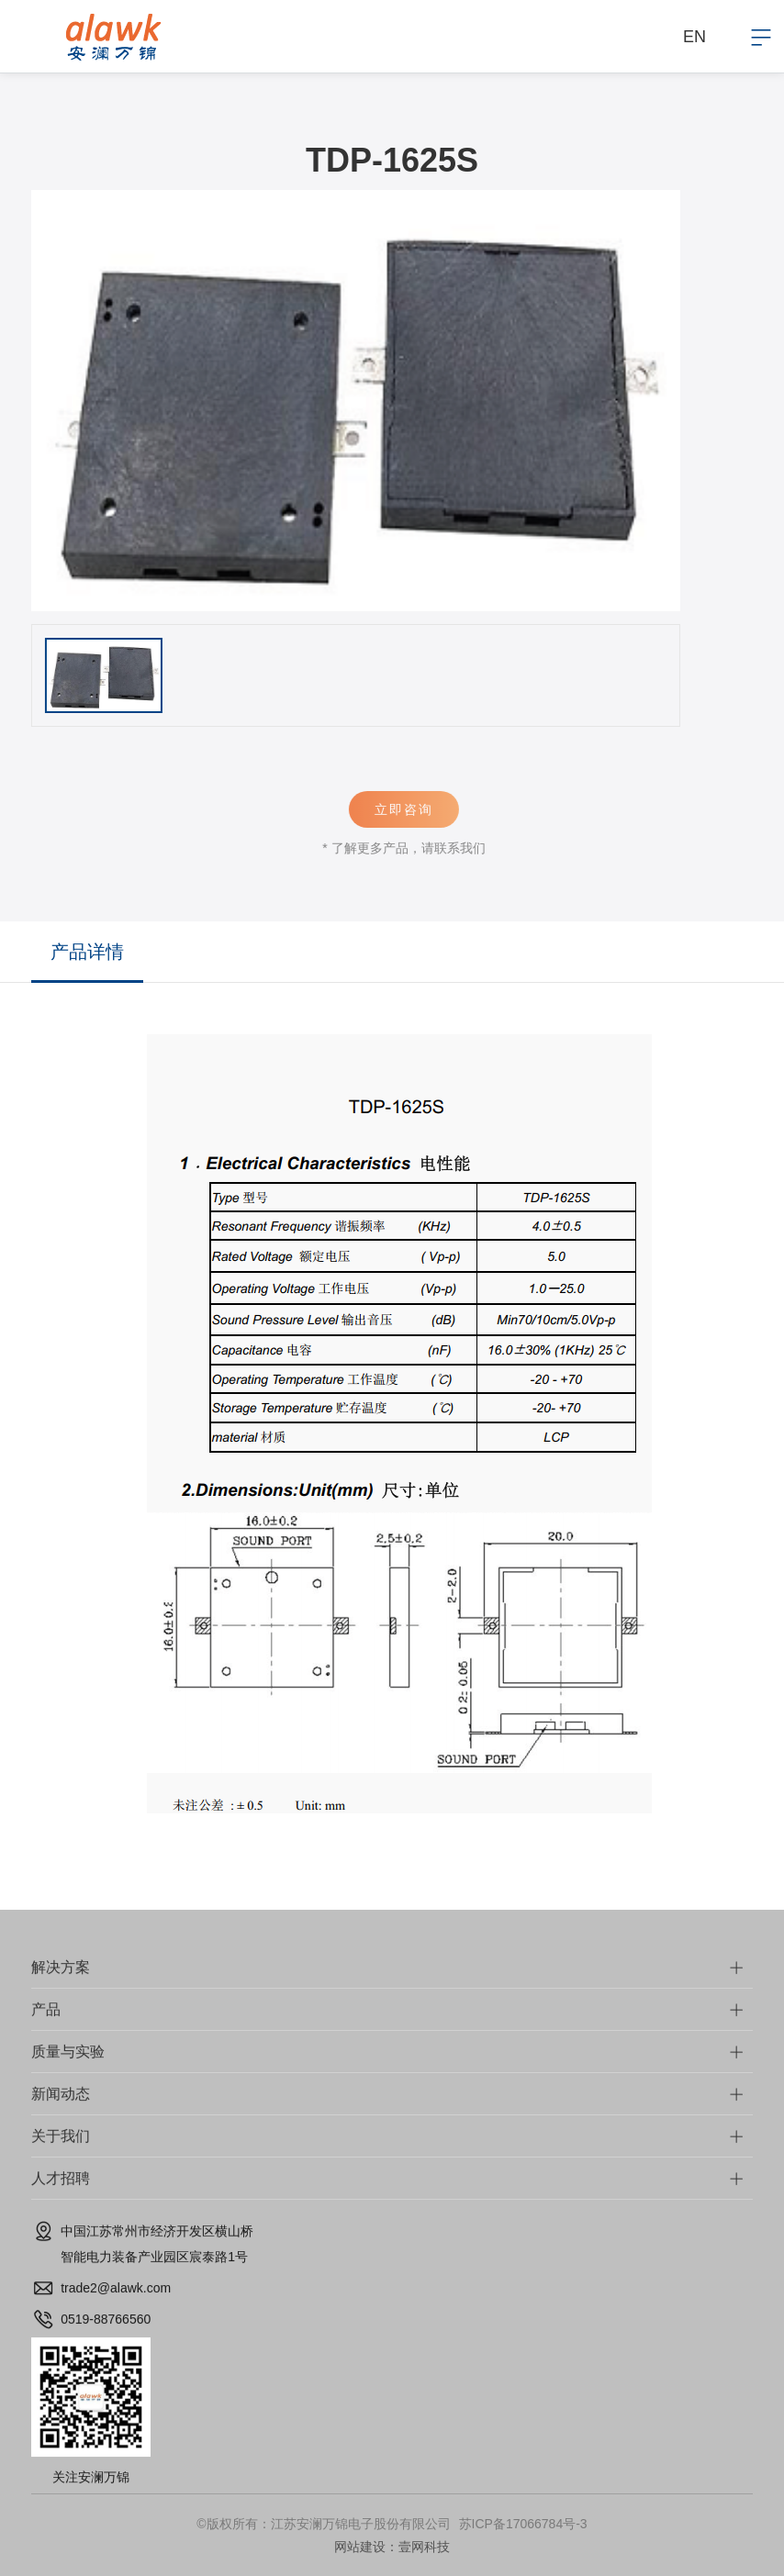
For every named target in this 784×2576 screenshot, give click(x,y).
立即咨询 (418, 809)
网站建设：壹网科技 (392, 2546)
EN (694, 37)
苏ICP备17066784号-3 (523, 2523)
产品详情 (87, 952)
